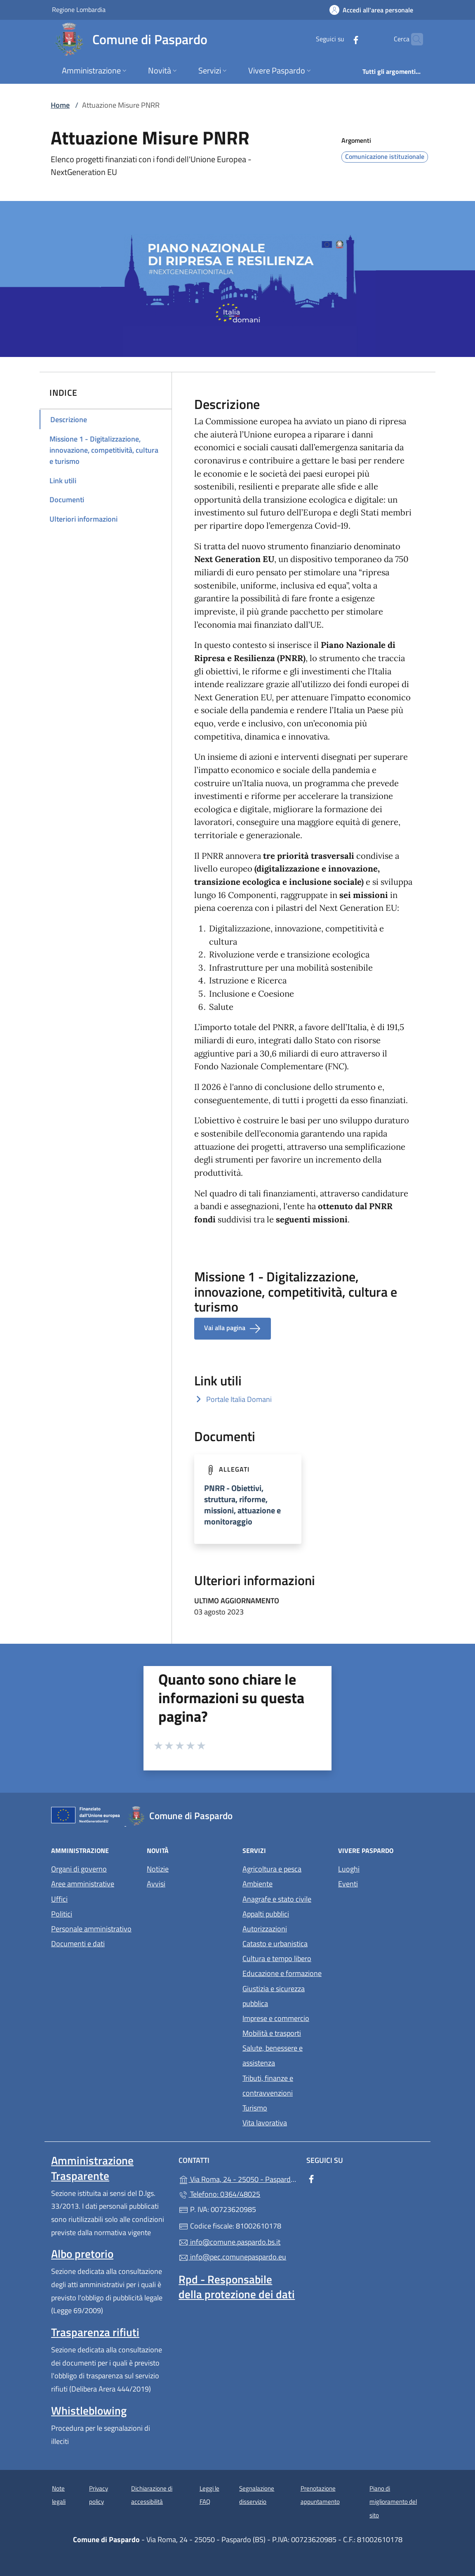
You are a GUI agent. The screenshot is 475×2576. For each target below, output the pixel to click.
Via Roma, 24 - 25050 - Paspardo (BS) (237, 2178)
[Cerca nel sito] (413, 39)
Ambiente (257, 1883)
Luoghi (349, 1868)
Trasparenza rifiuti (95, 2332)
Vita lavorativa (264, 2122)
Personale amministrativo (91, 1928)
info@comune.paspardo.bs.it (229, 2242)
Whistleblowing (89, 2410)
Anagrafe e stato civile (276, 1899)
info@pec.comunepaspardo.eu (232, 2256)
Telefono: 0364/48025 (219, 2194)
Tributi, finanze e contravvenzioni (267, 2086)
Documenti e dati (78, 1943)
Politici (61, 1913)
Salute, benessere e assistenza (272, 2055)
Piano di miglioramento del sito (393, 2502)
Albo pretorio (82, 2253)
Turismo (254, 2107)
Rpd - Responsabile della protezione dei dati (237, 2287)
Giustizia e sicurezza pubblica (273, 1996)
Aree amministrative (82, 1883)
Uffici (59, 1899)
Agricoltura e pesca (271, 1868)
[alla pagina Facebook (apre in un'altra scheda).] (340, 39)
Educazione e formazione (282, 1973)
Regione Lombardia (79, 9)
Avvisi (156, 1883)
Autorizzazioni (264, 1928)
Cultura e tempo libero (276, 1958)
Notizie (158, 1868)
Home (60, 105)
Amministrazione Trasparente (92, 2168)
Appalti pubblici (265, 1913)
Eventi (348, 1883)
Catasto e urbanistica (275, 1943)
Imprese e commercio (275, 2018)
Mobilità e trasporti (271, 2033)
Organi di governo (79, 1868)
